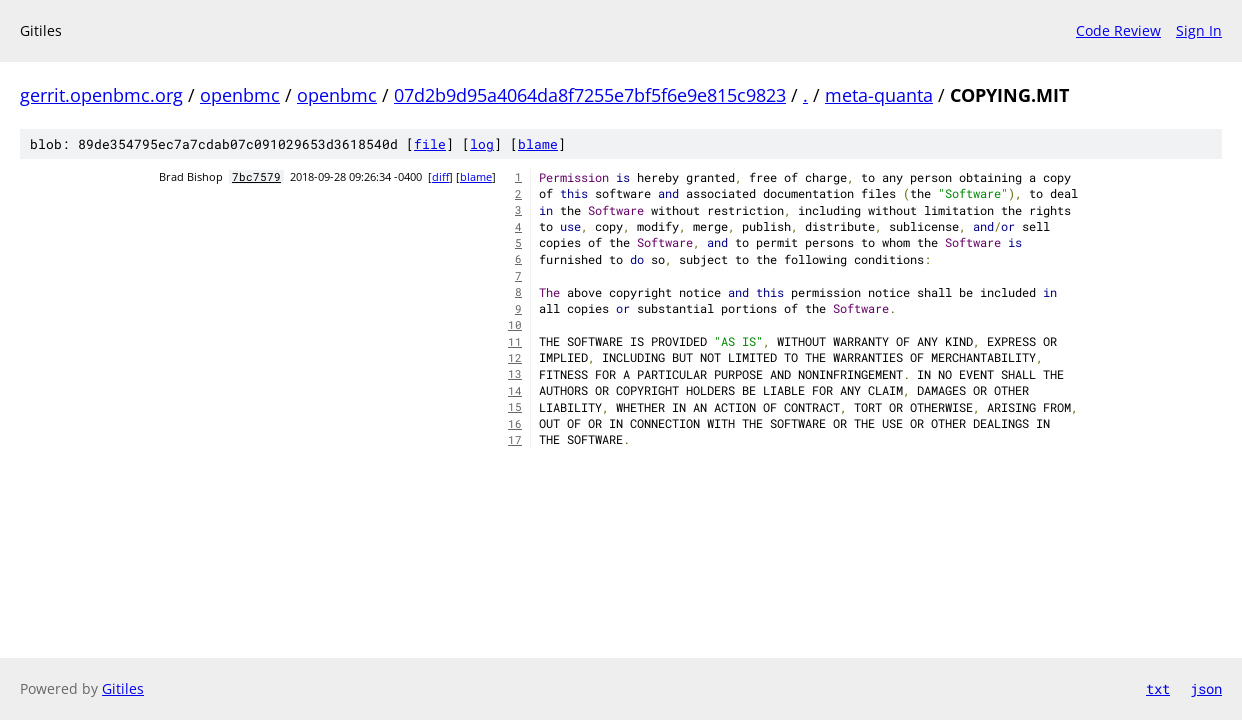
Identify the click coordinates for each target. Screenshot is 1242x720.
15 (515, 407)
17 (515, 440)
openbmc (240, 95)
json (1206, 688)
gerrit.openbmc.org (101, 95)
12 (515, 358)
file (430, 144)
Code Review (1118, 30)
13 (515, 374)
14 (515, 391)
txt (1158, 688)
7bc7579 (256, 177)
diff (440, 177)
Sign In (1199, 30)
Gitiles (123, 688)
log (482, 144)
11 (515, 342)
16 (515, 424)
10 (515, 325)
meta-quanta (879, 95)
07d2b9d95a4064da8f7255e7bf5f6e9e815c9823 (590, 95)
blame (538, 144)
